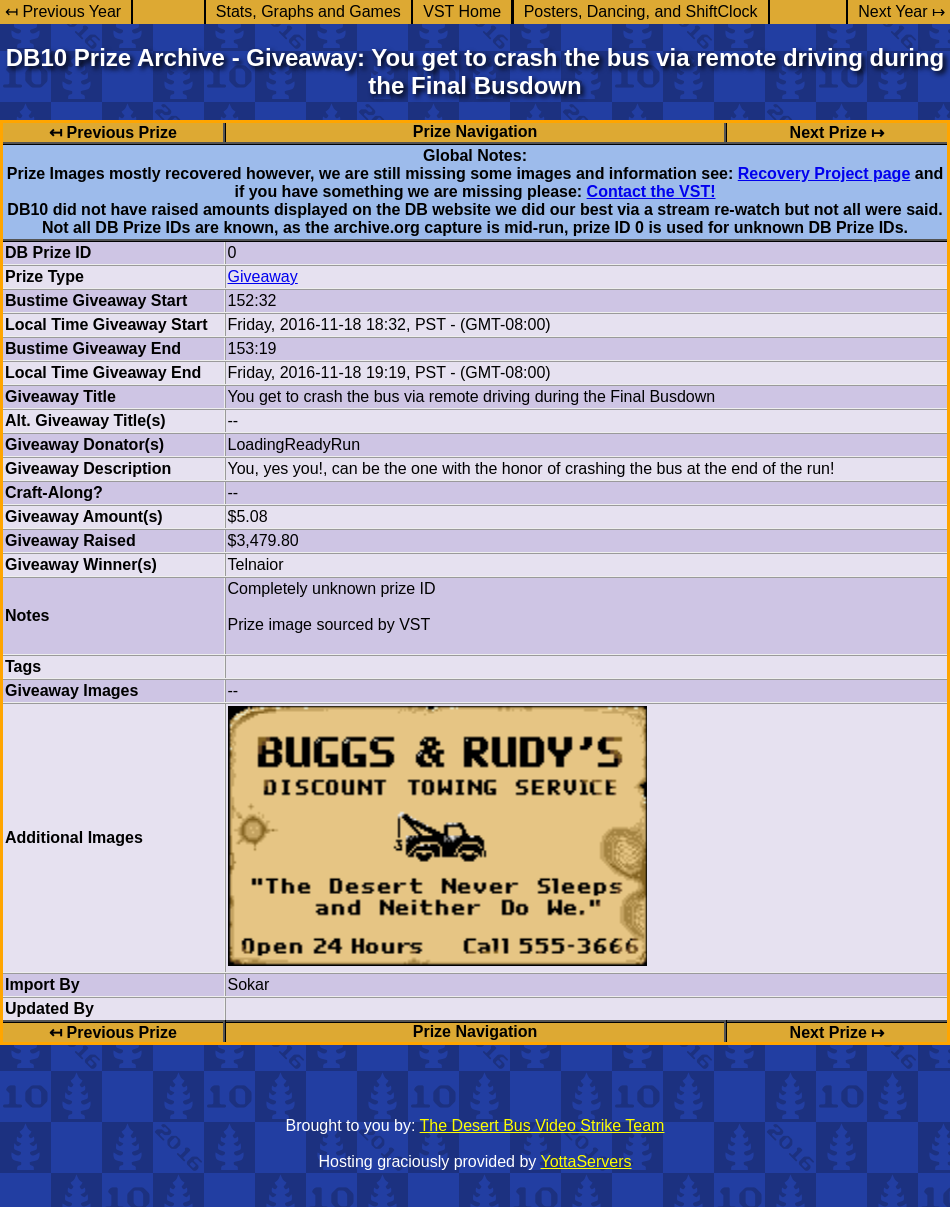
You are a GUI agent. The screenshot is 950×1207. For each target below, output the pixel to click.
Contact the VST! (651, 191)
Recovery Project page (824, 173)
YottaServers (586, 1161)
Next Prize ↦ (837, 132)
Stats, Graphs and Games (308, 11)
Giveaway (263, 276)
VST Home (462, 11)
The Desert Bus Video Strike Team (542, 1125)
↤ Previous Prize (113, 132)
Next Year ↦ (901, 11)
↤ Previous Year (63, 11)
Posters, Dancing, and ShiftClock (641, 11)
